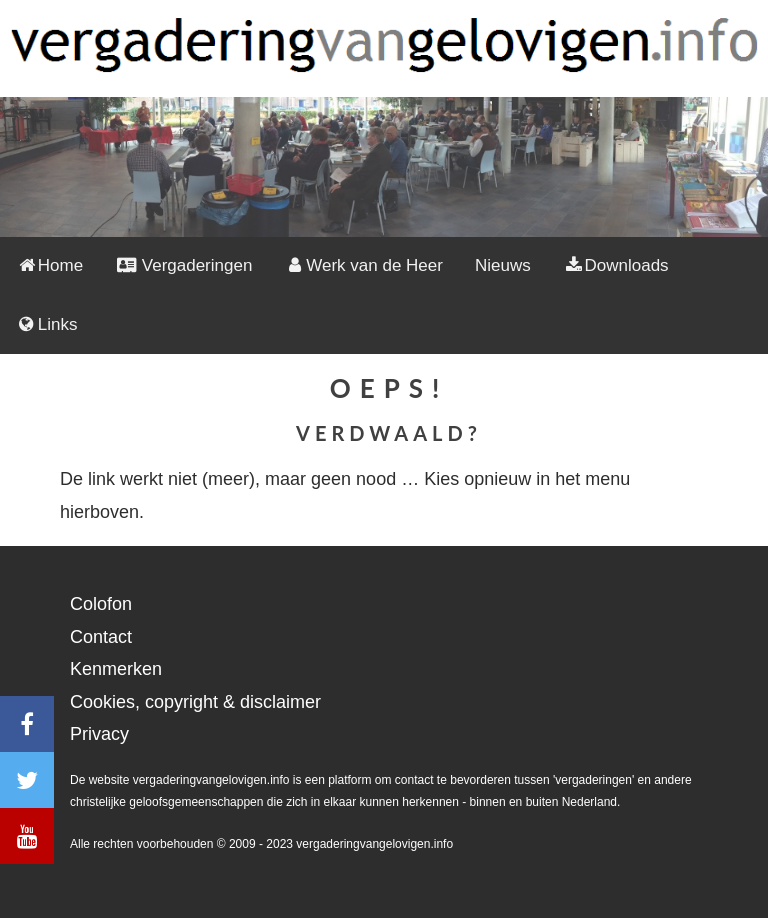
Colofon (101, 604)
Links (47, 324)
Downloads (616, 265)
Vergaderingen (183, 265)
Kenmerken (116, 669)
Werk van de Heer (363, 265)
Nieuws (503, 265)
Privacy (99, 734)
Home (49, 265)
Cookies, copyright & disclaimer (195, 702)
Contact (101, 637)
